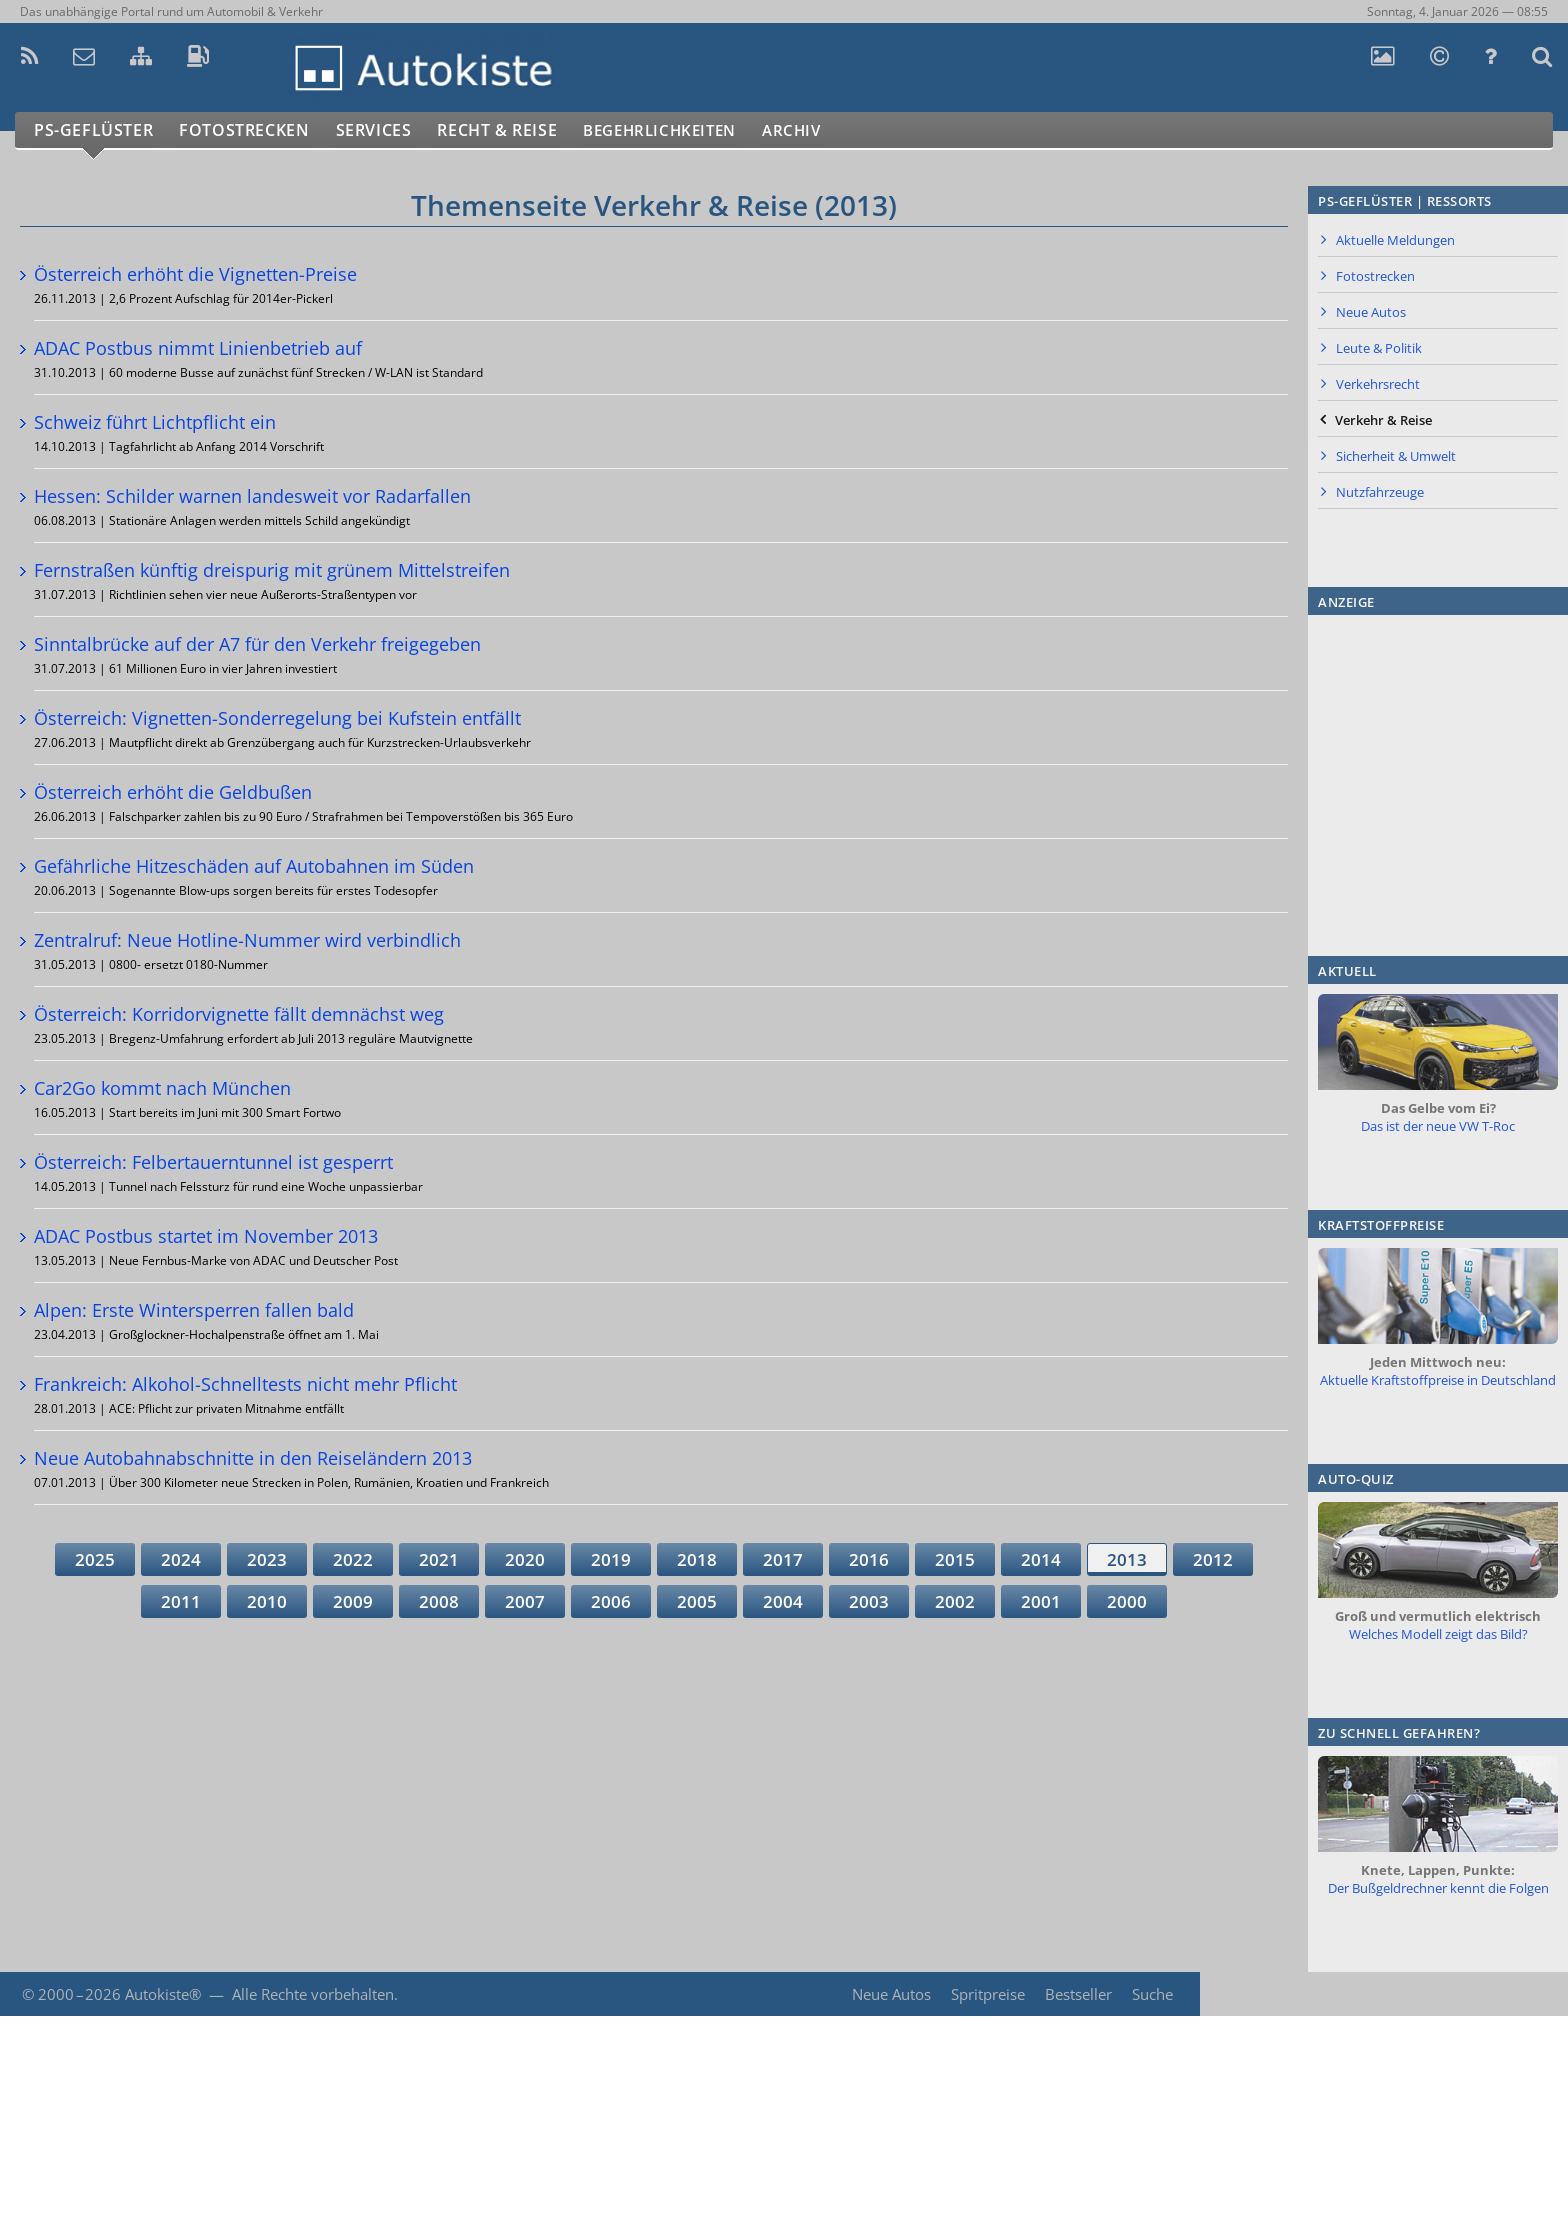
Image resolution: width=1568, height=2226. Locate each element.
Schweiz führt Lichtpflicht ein (155, 422)
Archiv (829, 130)
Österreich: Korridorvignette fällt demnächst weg (239, 1014)
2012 (1213, 1559)
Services (383, 130)
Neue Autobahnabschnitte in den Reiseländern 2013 (253, 1458)
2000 (1127, 1601)
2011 (181, 1601)
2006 (611, 1601)
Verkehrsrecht (1378, 384)
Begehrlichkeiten (685, 130)
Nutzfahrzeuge (1380, 492)
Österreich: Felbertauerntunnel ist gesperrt (213, 1162)
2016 (869, 1559)
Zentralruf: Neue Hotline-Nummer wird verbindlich (247, 940)
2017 (783, 1559)
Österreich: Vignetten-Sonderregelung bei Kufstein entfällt (277, 718)
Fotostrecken (249, 130)
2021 (439, 1559)
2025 (95, 1559)
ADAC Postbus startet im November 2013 (206, 1236)
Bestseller (1077, 1994)
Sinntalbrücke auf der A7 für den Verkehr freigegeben (257, 644)
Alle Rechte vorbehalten (313, 1994)
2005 (697, 1601)
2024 (181, 1559)
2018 (697, 1559)
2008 (439, 1601)
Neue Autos (1371, 312)
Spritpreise (986, 1994)
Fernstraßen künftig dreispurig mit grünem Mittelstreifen (272, 570)
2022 (353, 1559)
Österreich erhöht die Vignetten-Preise (195, 274)
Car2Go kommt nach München (162, 1088)
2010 (267, 1601)
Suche (1152, 1994)
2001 (1041, 1601)
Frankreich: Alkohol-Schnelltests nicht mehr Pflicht (245, 1384)
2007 (525, 1601)
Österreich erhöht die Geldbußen (173, 792)
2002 (955, 1601)
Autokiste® (163, 1994)
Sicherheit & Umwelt (1396, 456)
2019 (611, 1559)
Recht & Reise (511, 130)
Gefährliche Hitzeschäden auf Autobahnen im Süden (254, 866)
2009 (353, 1601)
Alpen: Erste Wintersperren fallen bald (194, 1310)
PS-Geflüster (95, 130)
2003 (869, 1601)
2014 (1041, 1559)
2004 (783, 1601)
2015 (955, 1559)
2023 (267, 1559)
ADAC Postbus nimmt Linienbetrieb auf (198, 348)
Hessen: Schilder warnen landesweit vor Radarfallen (252, 496)
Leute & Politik (1379, 348)
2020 (525, 1559)
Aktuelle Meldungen (1395, 240)
